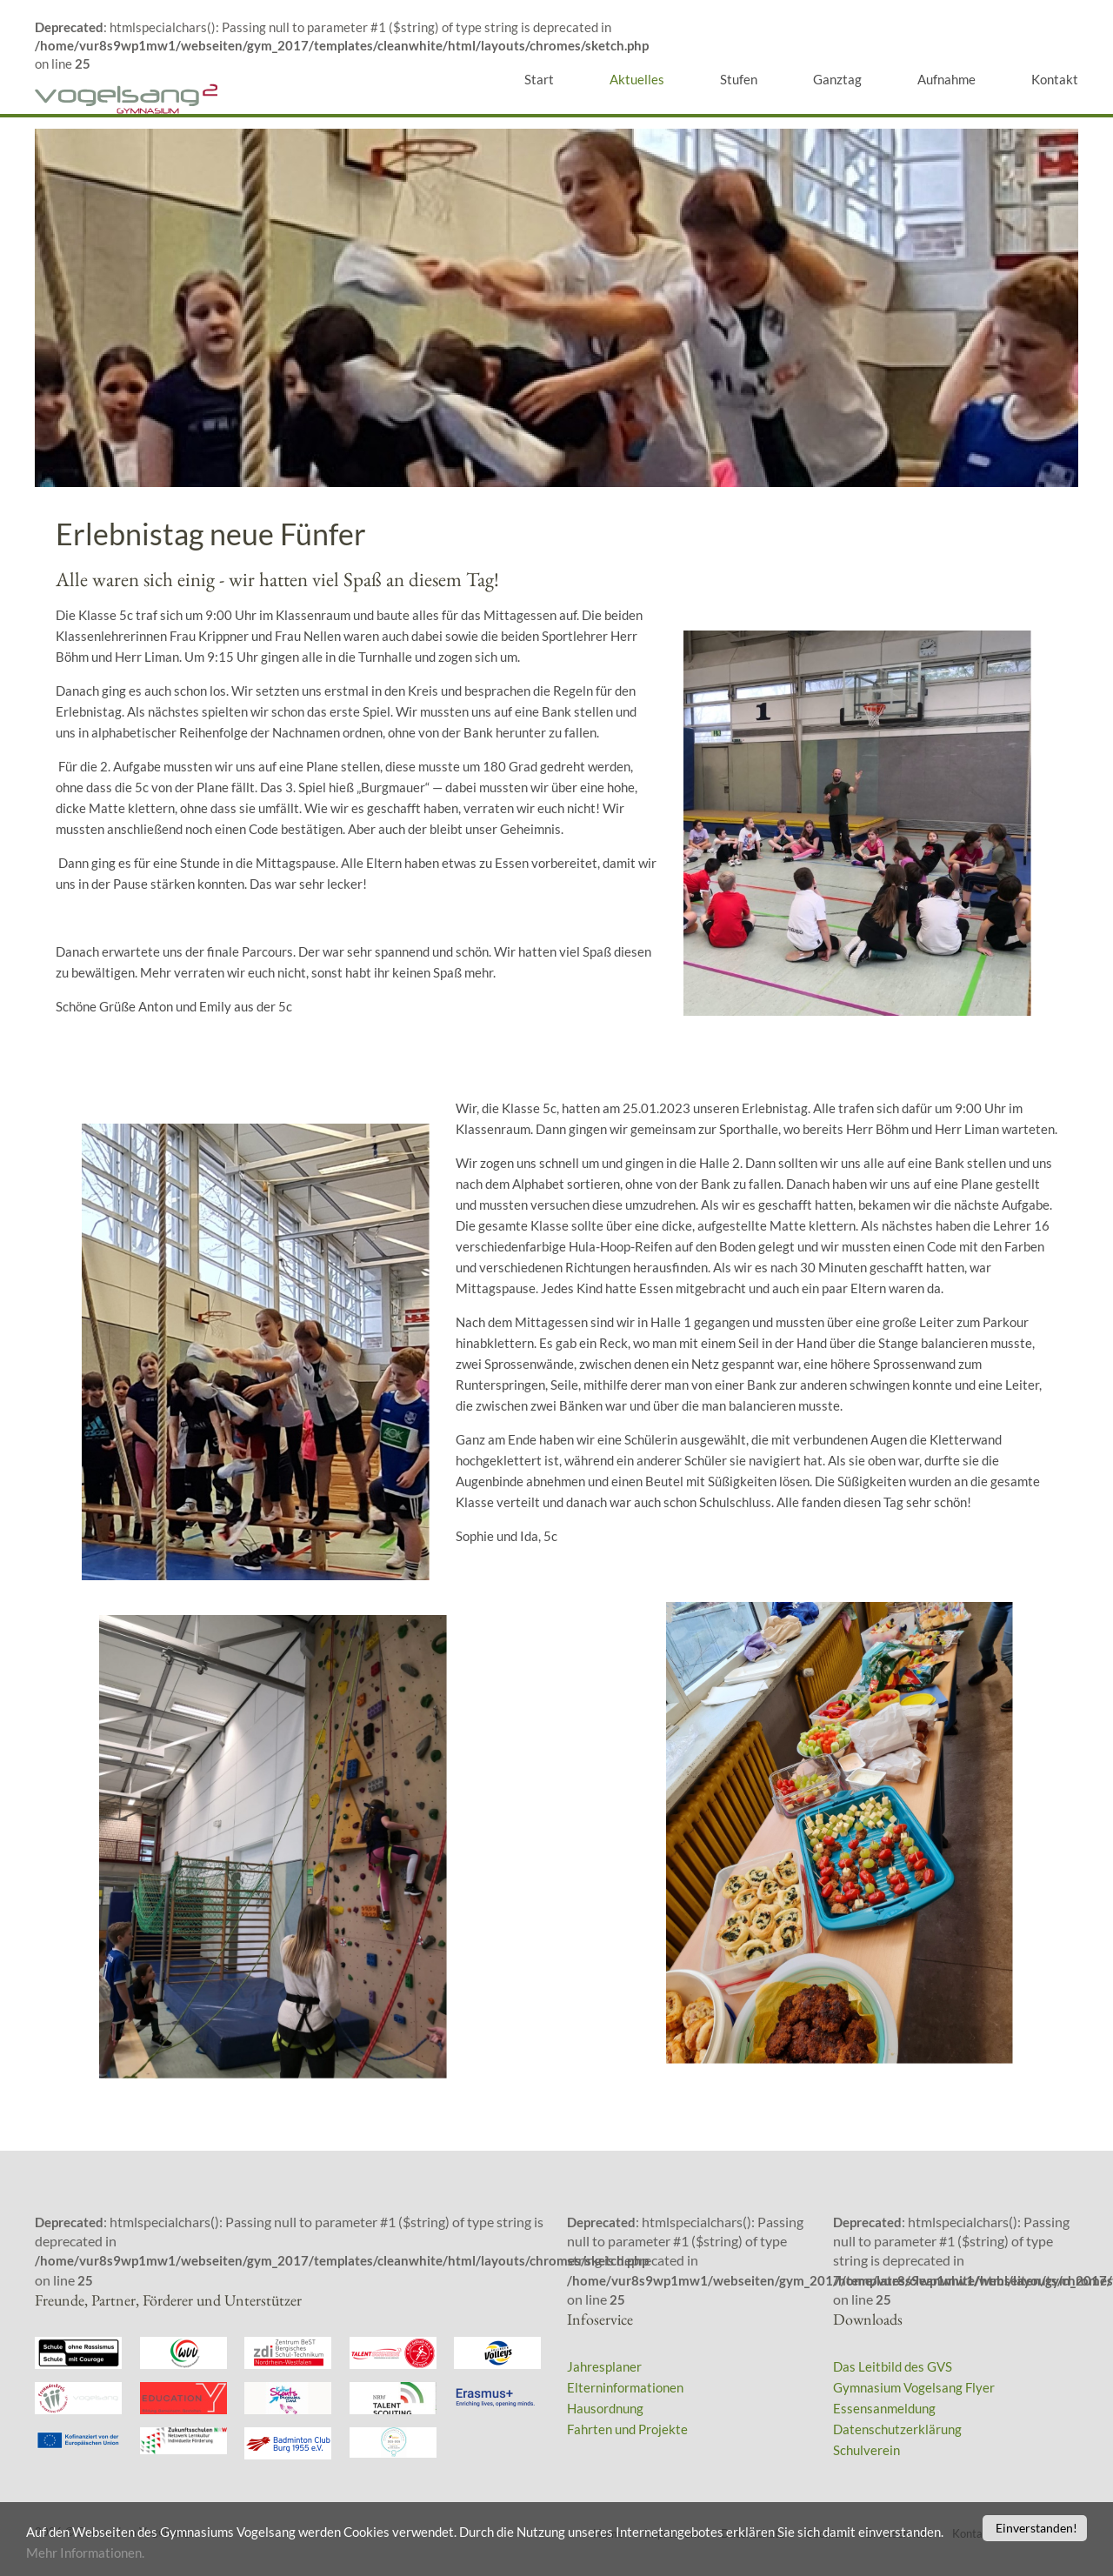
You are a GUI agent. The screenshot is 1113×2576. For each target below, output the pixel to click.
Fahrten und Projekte (627, 2429)
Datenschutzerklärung (897, 2429)
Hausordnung (605, 2408)
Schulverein (866, 2450)
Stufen (738, 79)
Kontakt (1054, 79)
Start (539, 79)
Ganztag (837, 79)
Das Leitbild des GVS (892, 2366)
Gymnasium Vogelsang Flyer (914, 2387)
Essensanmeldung (884, 2408)
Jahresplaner (604, 2366)
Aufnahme (946, 79)
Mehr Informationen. (190, 2553)
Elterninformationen (625, 2387)
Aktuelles (637, 79)
